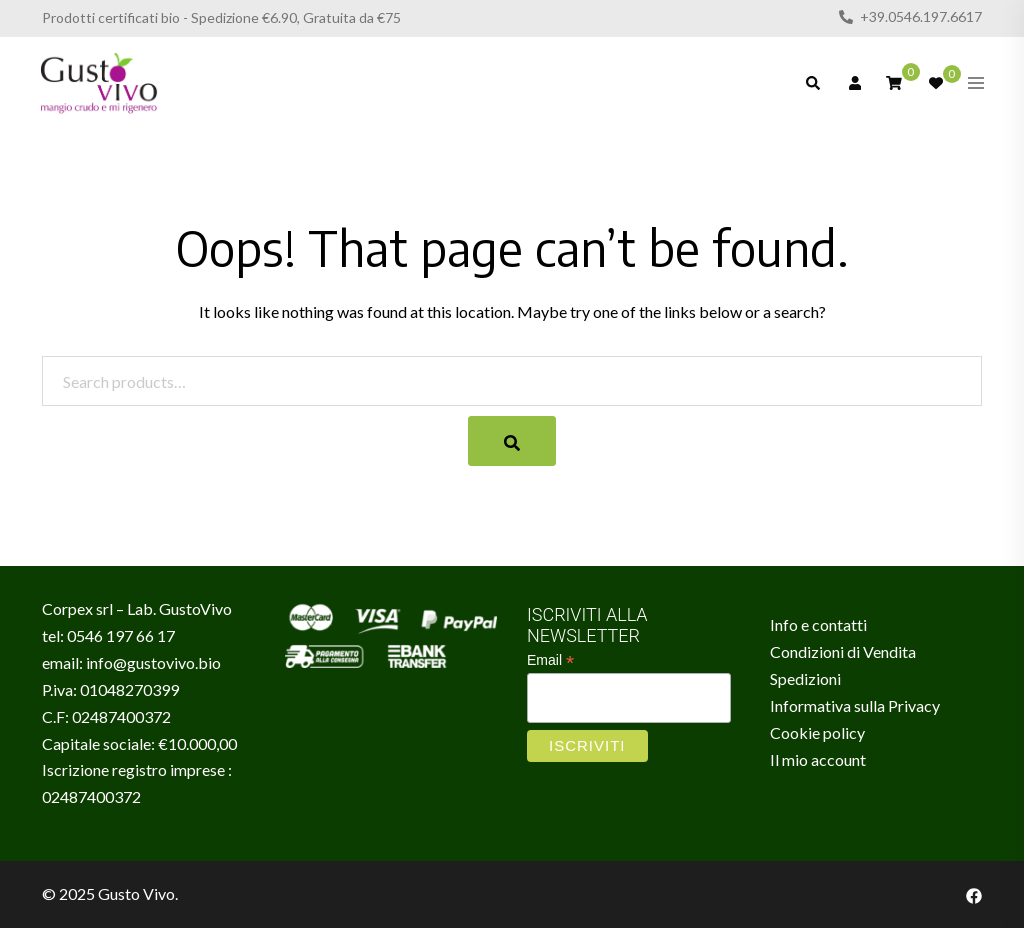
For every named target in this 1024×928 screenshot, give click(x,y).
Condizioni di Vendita (843, 651)
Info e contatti (818, 624)
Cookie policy (817, 732)
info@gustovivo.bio (153, 662)
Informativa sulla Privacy (855, 705)
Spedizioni (805, 678)
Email (550, 660)
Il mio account (818, 759)
